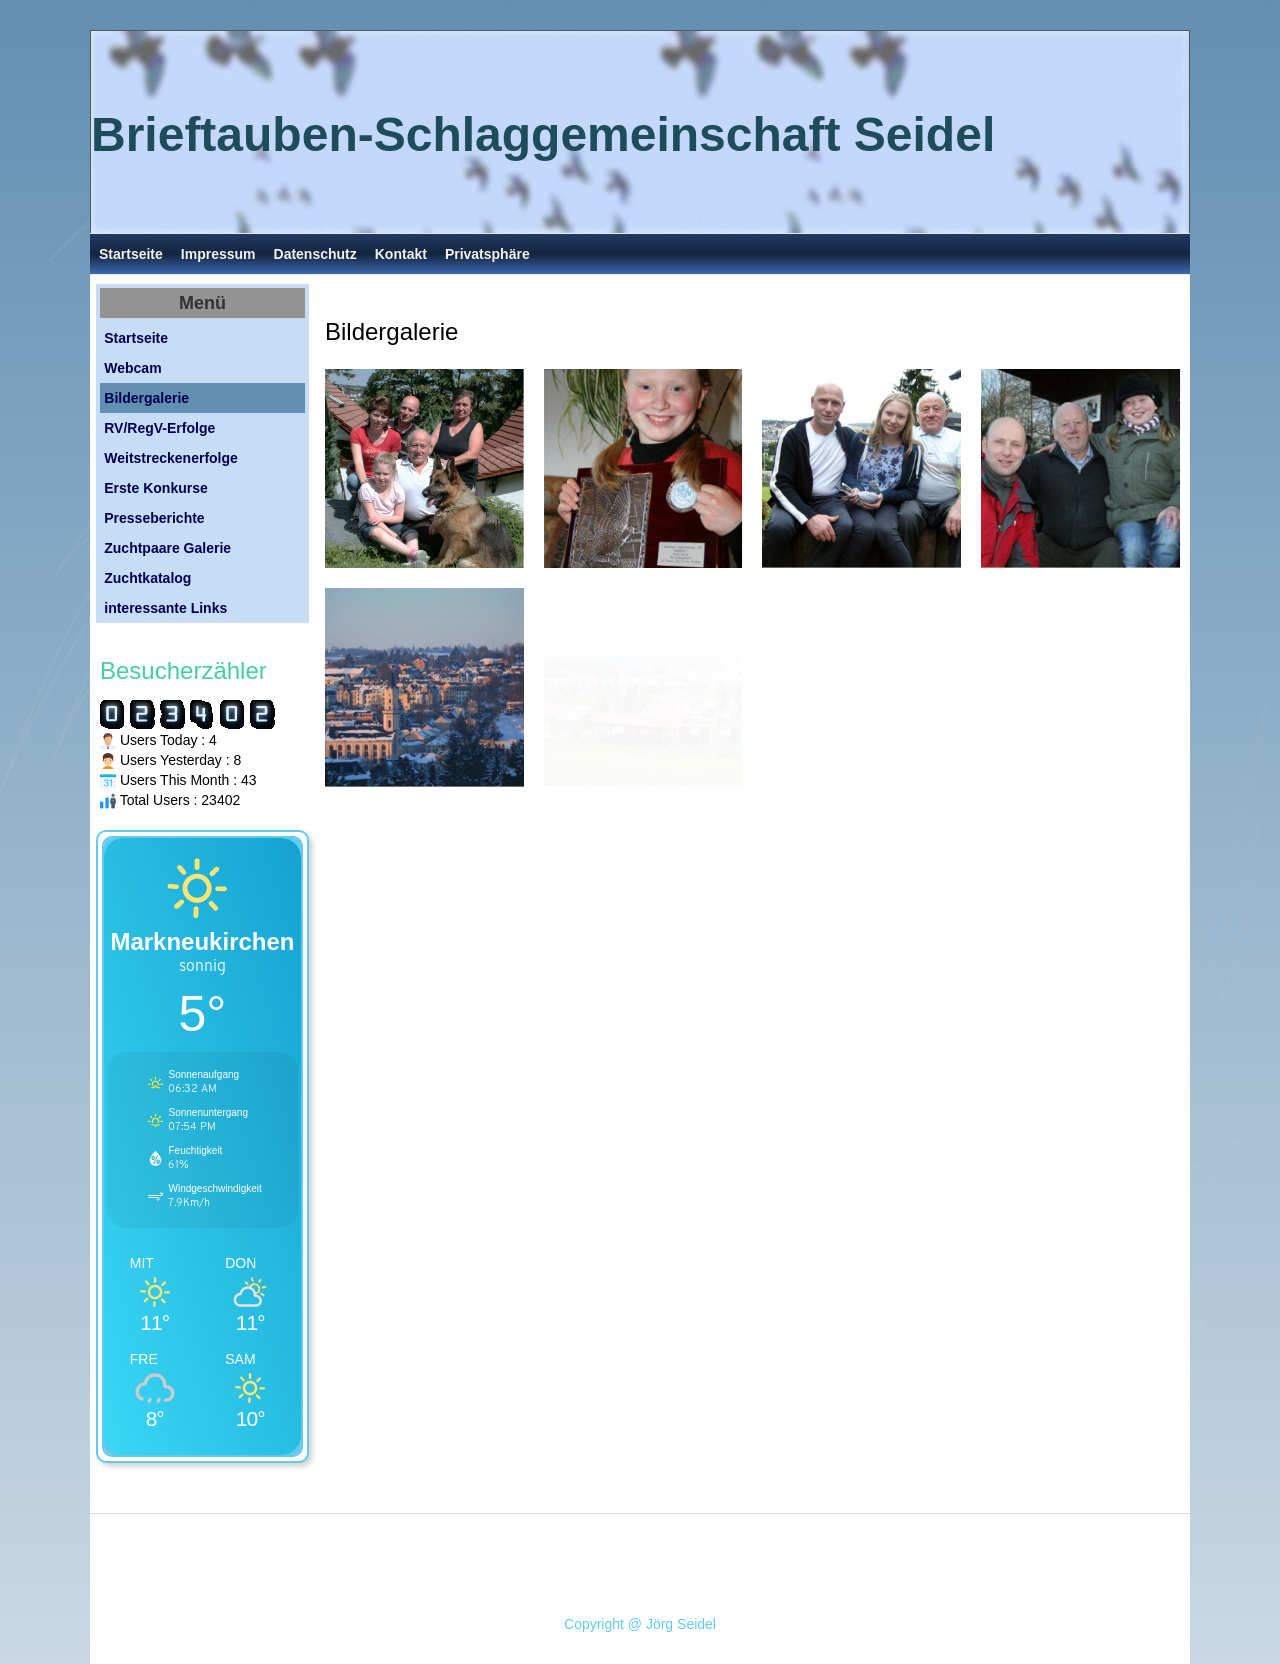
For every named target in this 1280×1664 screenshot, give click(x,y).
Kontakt (401, 254)
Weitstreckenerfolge (171, 458)
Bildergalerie (146, 398)
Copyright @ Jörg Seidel (640, 1624)
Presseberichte (154, 518)
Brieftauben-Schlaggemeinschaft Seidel (543, 134)
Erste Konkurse (155, 488)
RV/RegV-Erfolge (159, 428)
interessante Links (165, 608)
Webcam (132, 368)
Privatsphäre (487, 254)
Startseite (131, 254)
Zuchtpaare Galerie (167, 548)
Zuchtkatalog (147, 578)
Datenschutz (315, 254)
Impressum (218, 254)
